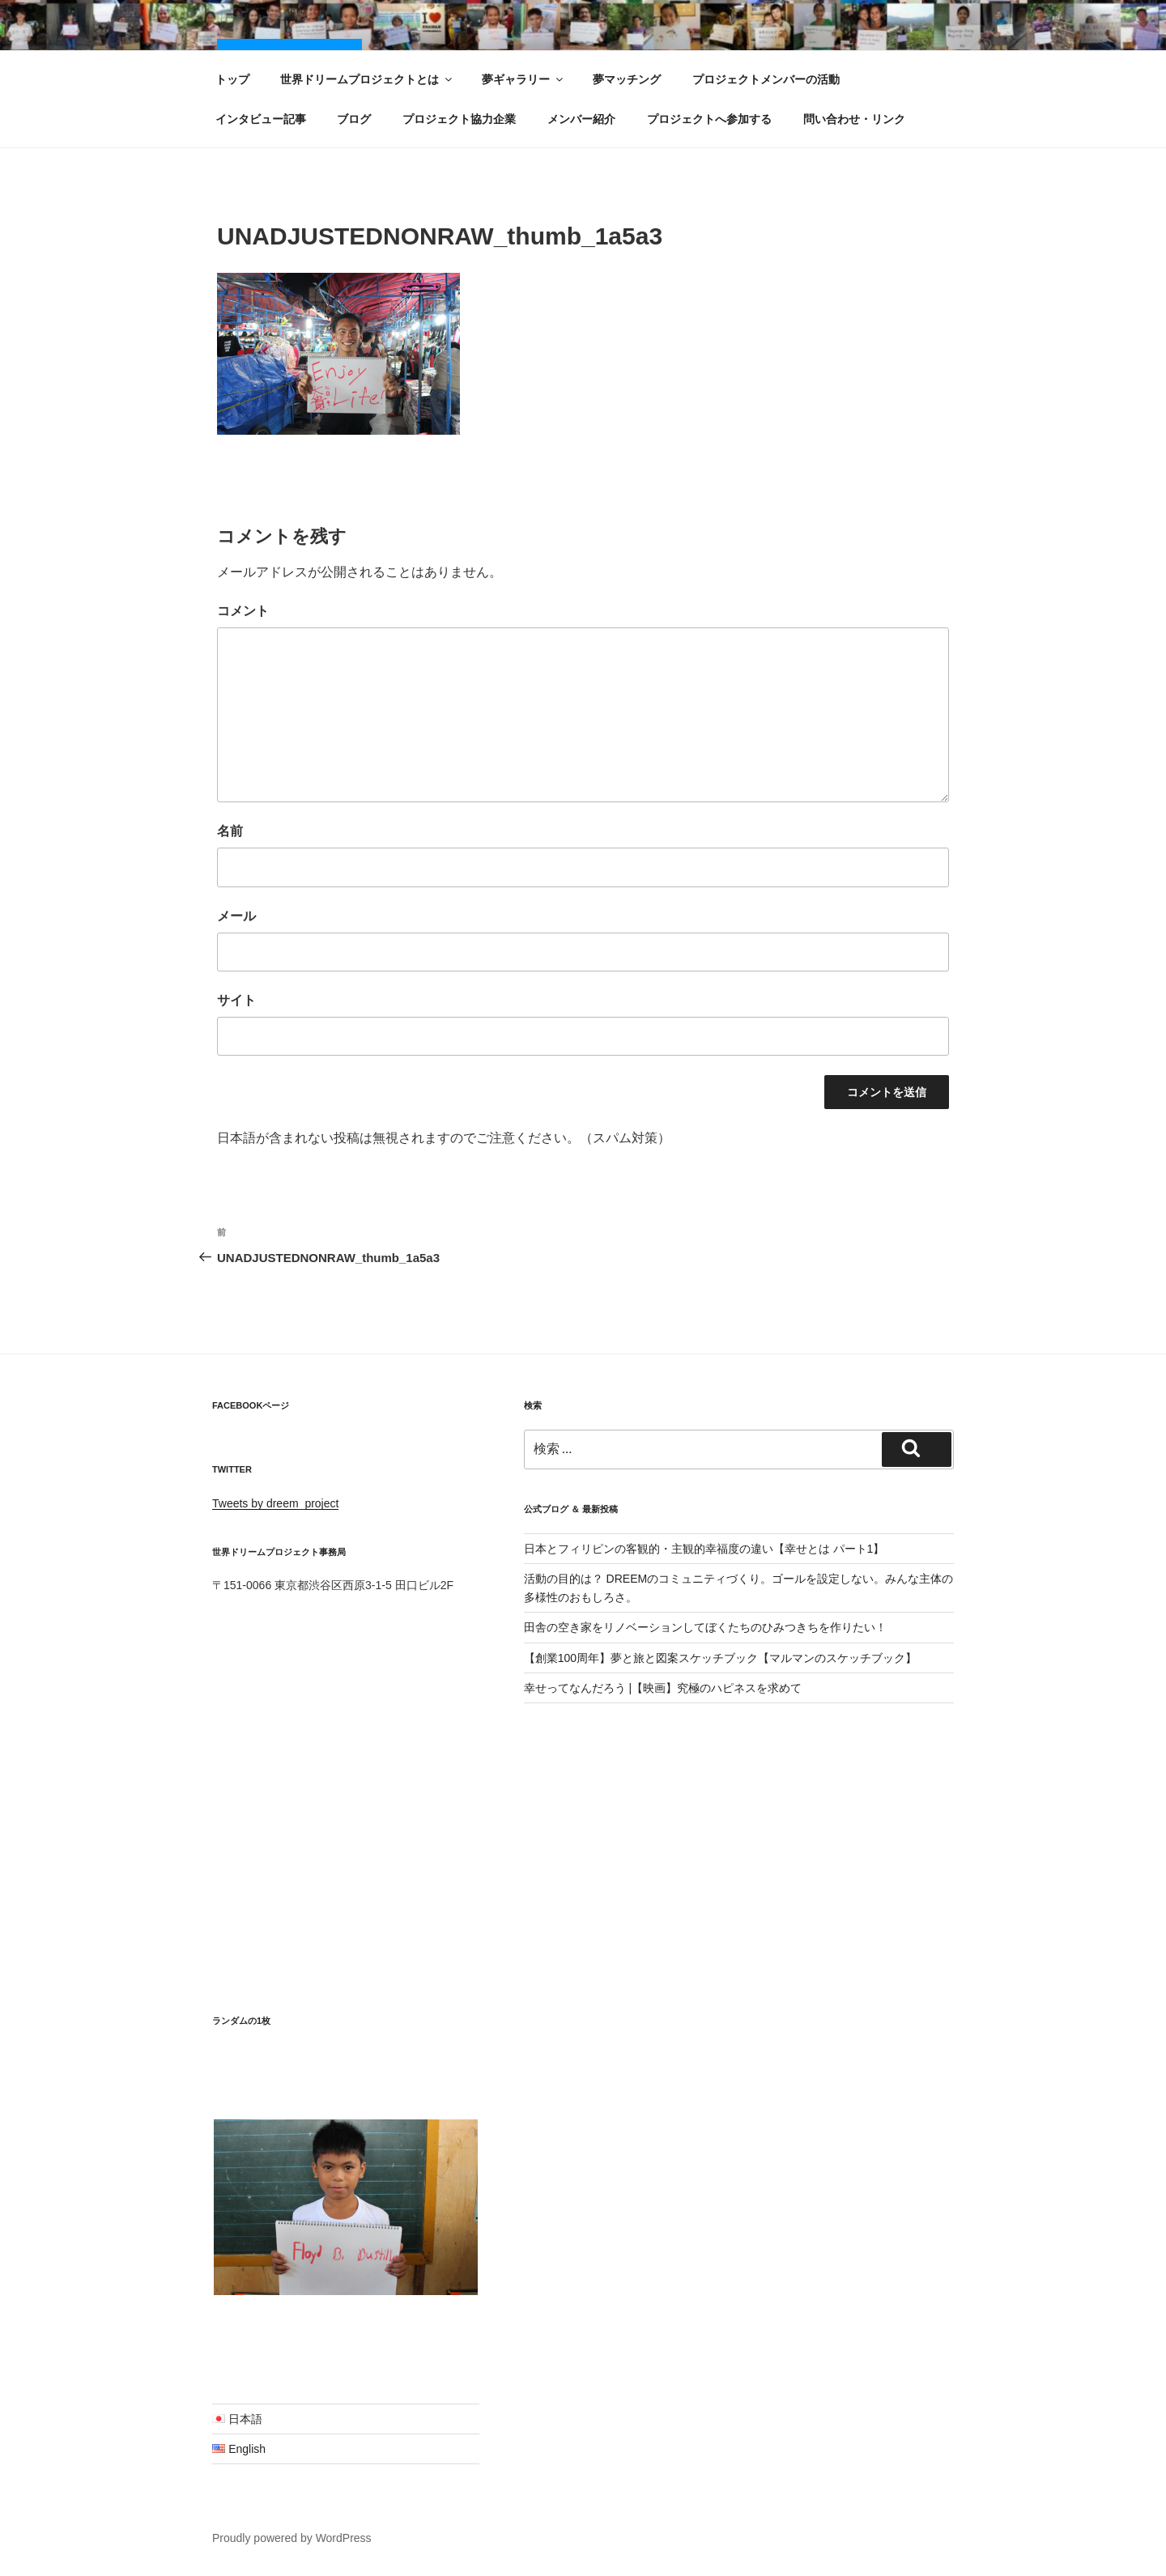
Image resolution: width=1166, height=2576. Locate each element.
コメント (243, 611)
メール (236, 916)
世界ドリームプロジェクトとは (367, 79)
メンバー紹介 (581, 119)
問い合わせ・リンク (854, 119)
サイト (236, 1000)
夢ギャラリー (523, 79)
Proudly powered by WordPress (292, 2537)
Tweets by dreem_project (275, 1503)
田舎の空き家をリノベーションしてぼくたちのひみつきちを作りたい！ (705, 1627)
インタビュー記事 (260, 119)
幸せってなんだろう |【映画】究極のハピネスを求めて (663, 1687)
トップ (232, 79)
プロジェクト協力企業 (459, 119)
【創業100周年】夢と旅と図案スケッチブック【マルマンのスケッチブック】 (720, 1657)
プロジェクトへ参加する (709, 119)
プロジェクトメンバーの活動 (766, 79)
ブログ (354, 119)
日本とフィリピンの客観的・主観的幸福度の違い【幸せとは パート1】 (704, 1548)
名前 (230, 831)
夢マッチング (627, 79)
